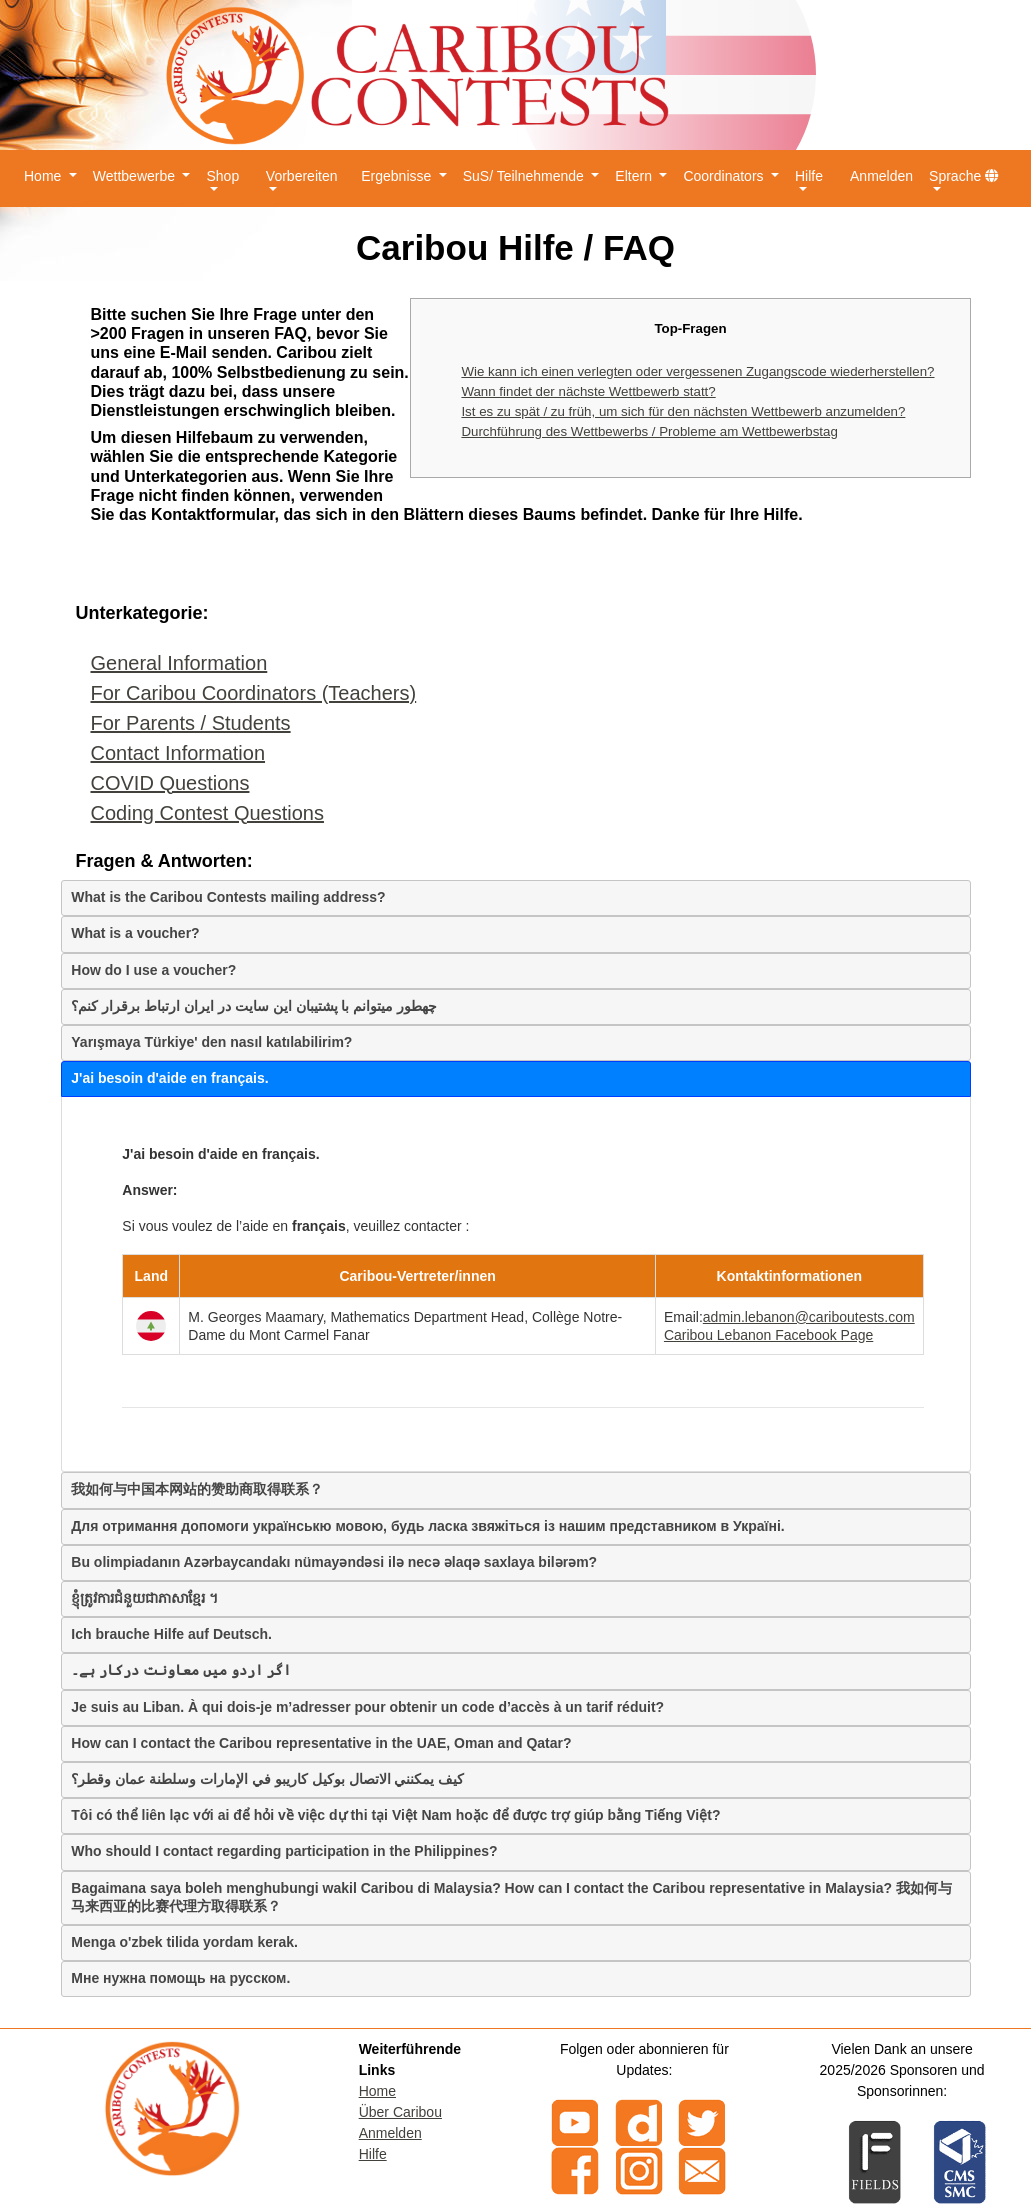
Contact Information (178, 753)
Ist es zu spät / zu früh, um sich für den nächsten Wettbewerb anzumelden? (683, 411)
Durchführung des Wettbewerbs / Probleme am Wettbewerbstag (649, 431)
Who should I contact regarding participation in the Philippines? (284, 1851)
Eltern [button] (635, 176)
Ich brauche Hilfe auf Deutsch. (171, 1634)
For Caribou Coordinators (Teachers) (254, 693)
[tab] (516, 898)
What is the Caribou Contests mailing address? (228, 897)
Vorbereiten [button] (302, 176)
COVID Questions (170, 783)
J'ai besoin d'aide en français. (169, 1078)
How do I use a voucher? (153, 970)
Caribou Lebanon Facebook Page (768, 1335)
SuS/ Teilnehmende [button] (525, 176)
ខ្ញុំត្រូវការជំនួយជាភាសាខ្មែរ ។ (144, 1598)
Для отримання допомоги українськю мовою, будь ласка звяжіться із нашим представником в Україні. (427, 1526)
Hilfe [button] (809, 176)
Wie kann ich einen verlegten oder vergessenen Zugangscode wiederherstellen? (697, 371)
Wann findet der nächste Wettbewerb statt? (588, 391)
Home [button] (44, 176)
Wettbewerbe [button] (136, 176)
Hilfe (373, 2154)
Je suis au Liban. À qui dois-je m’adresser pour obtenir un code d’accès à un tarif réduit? (367, 1707)
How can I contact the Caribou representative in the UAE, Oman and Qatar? (321, 1743)
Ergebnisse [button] (398, 176)
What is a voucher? (135, 933)
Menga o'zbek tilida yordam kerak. (184, 1942)
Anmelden (881, 176)
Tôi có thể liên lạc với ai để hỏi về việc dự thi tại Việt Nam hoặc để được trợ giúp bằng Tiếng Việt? (395, 1815)
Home (377, 2091)
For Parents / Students (191, 723)
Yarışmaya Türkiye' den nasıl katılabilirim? (211, 1042)
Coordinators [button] (725, 176)
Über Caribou (400, 2112)
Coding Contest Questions (207, 813)
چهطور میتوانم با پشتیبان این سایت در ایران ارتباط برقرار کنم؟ (254, 1006)
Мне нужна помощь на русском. (180, 1978)
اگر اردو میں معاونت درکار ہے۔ (180, 1670)
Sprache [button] (964, 176)
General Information (179, 663)
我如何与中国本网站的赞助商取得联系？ (197, 1489)
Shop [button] (222, 176)
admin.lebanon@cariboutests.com (809, 1317)
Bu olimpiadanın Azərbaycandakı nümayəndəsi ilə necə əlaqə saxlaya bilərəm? (334, 1562)
